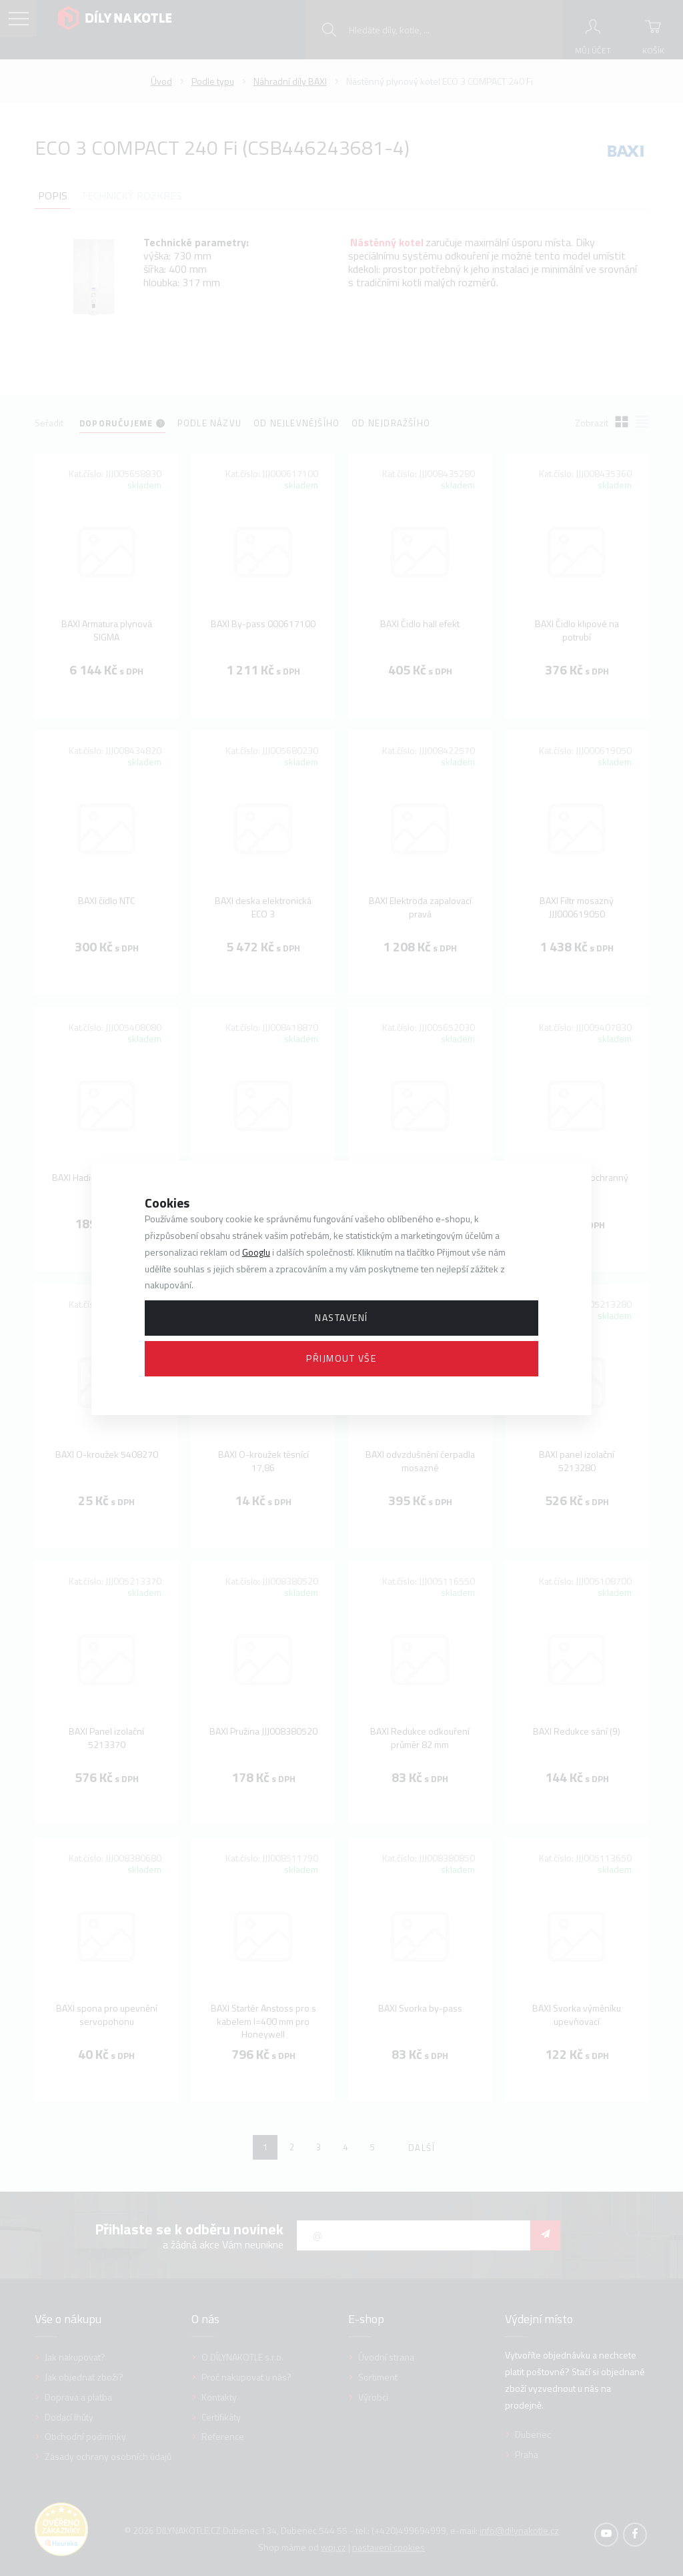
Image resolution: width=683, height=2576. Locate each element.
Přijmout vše (341, 1358)
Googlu (256, 1252)
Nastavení (341, 1317)
